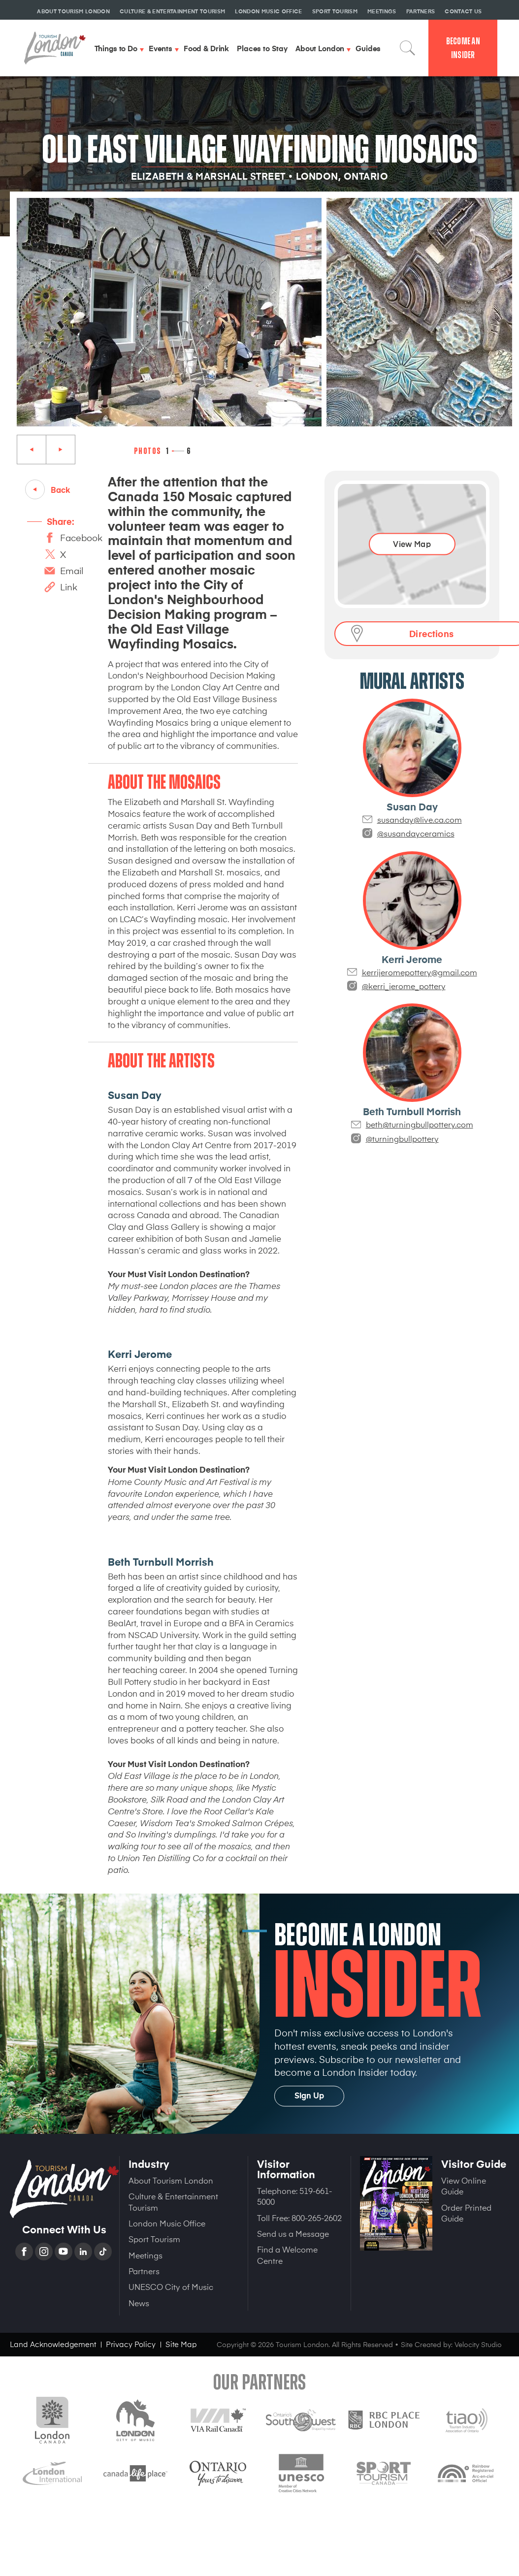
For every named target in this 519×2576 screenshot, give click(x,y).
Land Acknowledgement (53, 2344)
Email (71, 570)
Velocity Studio (478, 2344)
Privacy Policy (131, 2344)
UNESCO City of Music (171, 2286)
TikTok (104, 2251)
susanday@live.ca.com (419, 819)
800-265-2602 (317, 2217)
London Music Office (167, 2223)
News (139, 2302)
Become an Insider (463, 48)
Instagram (45, 2251)
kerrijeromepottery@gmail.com (419, 971)
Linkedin (84, 2251)
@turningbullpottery (402, 1138)
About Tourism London (171, 2180)
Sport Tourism (154, 2238)
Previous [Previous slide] (31, 449)
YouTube (64, 2251)
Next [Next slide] (60, 449)
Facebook (81, 537)
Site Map (181, 2344)
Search (407, 48)
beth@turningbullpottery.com (419, 1124)
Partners (144, 2270)
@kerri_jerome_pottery (404, 985)
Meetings (145, 2255)
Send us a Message (293, 2233)
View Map (411, 543)
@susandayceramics (415, 833)
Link (68, 587)
